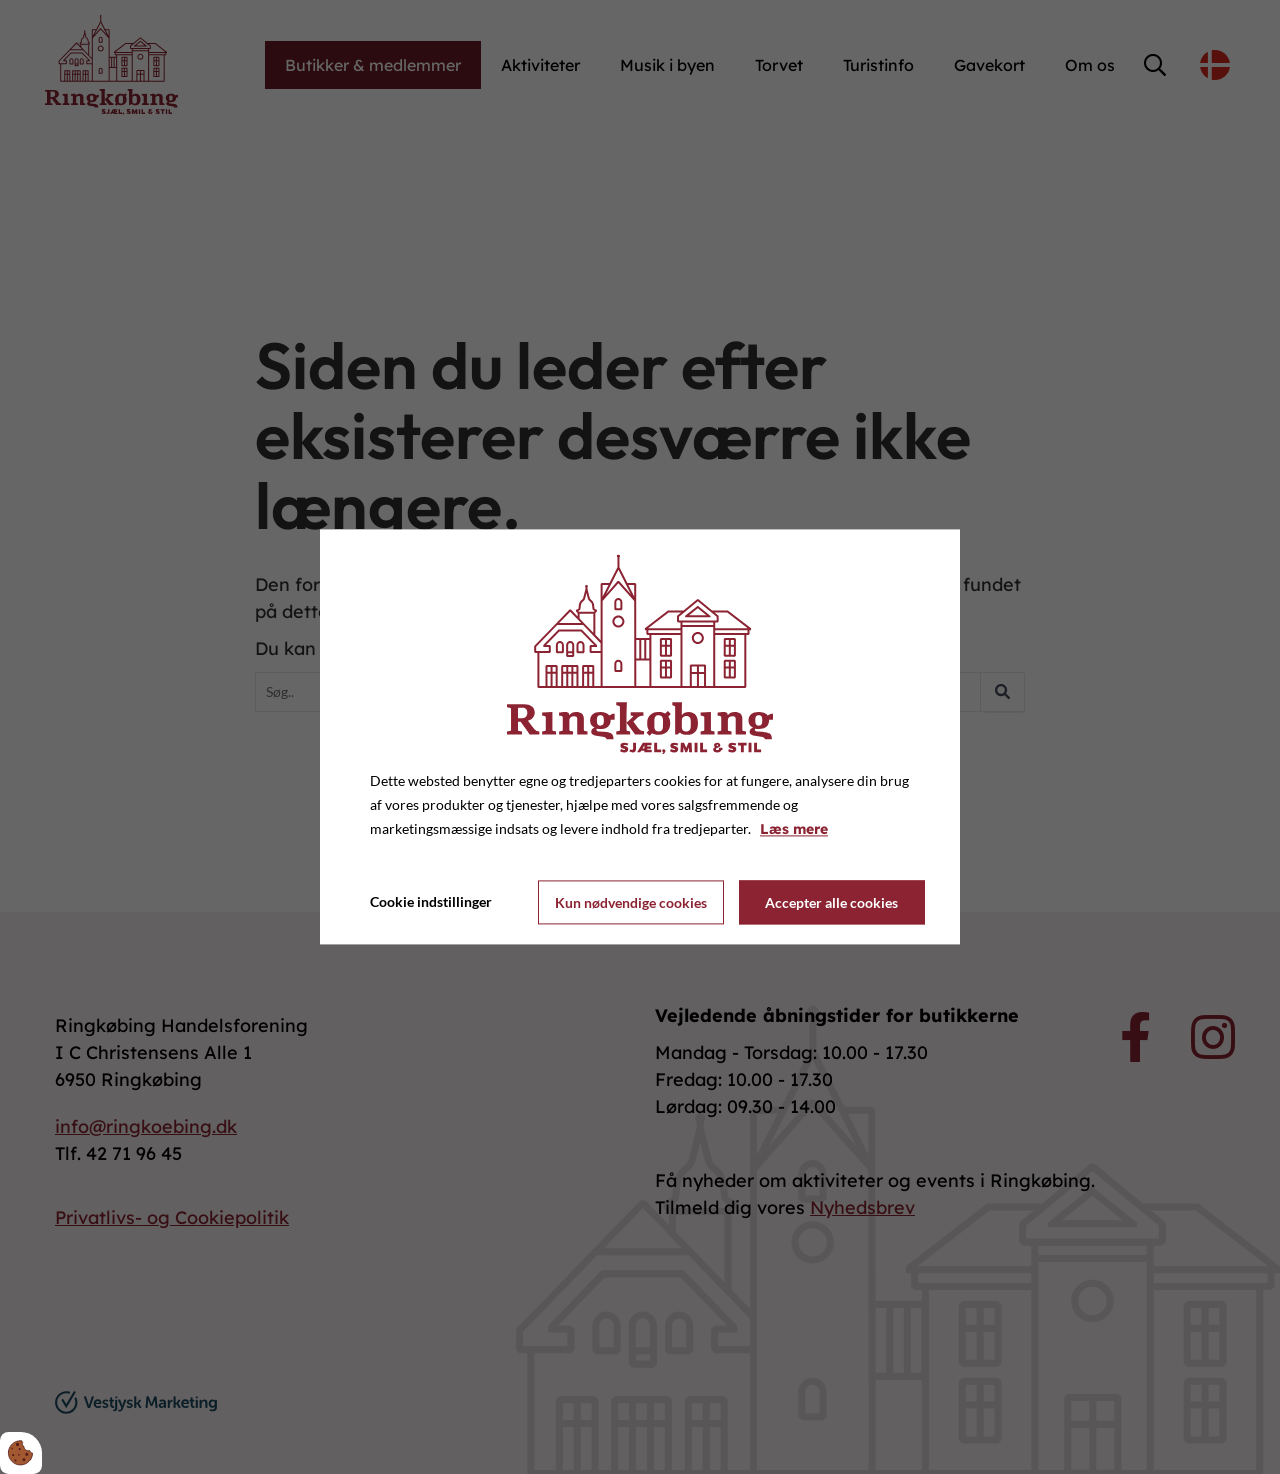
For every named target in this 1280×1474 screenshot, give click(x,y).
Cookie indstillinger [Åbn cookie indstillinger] (431, 902)
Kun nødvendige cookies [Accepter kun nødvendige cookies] (631, 902)
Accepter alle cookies (831, 902)
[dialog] (640, 736)
